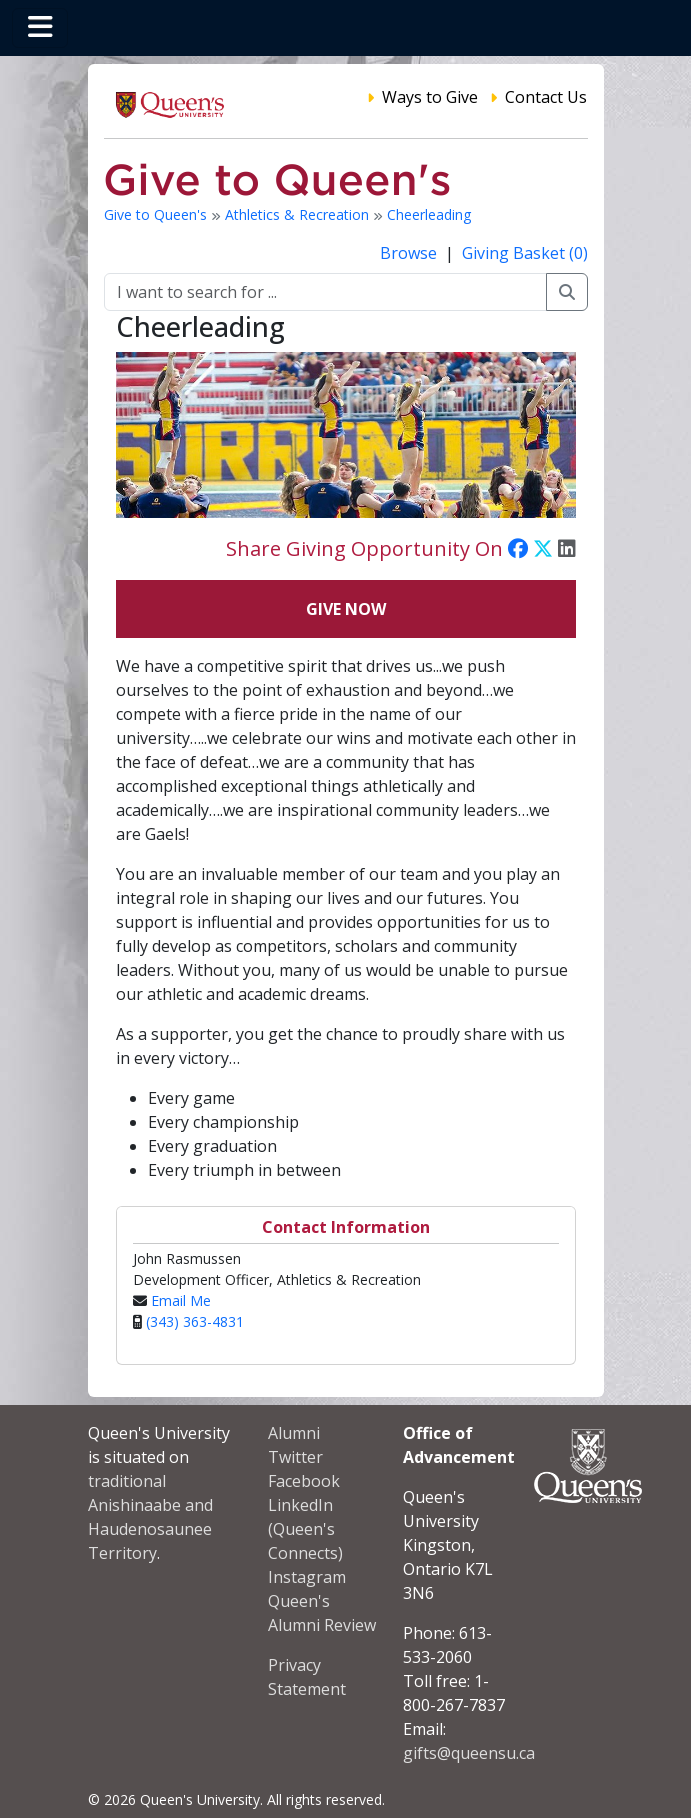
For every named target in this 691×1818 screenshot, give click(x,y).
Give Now (346, 609)
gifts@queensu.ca (469, 1753)
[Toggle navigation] (40, 28)
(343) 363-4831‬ (195, 1321)
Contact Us (546, 97)
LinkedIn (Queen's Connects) (305, 1529)
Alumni (294, 1433)
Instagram (307, 1577)
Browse (410, 253)
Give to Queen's (157, 214)
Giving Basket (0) (525, 253)
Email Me (181, 1300)
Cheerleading (429, 214)
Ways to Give (430, 97)
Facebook (304, 1481)
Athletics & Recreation (299, 214)
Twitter (295, 1457)
